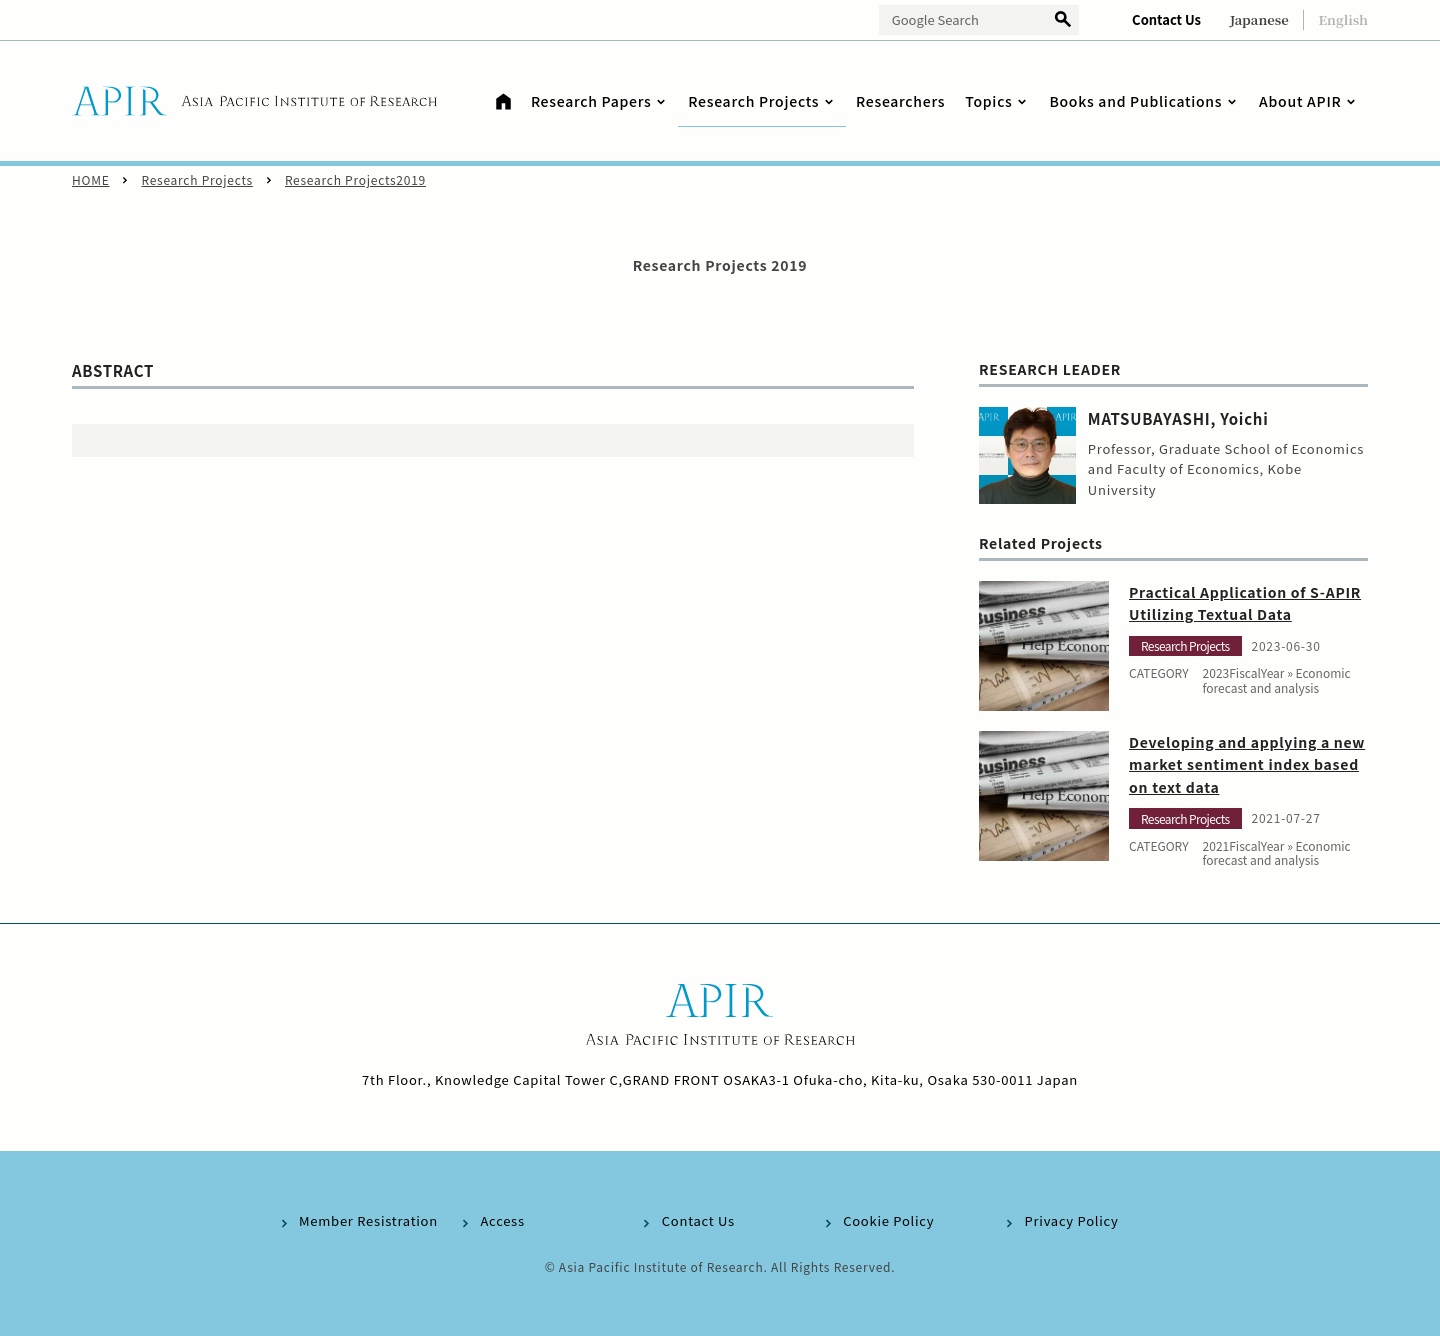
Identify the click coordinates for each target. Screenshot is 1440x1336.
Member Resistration (368, 1220)
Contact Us (1166, 19)
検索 (1063, 20)
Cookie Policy (888, 1220)
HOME (90, 179)
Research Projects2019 (355, 179)
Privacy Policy (1072, 1220)
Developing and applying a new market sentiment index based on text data (1247, 764)
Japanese (1259, 19)
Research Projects (196, 179)
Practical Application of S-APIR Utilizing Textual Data (1245, 603)
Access (502, 1220)
